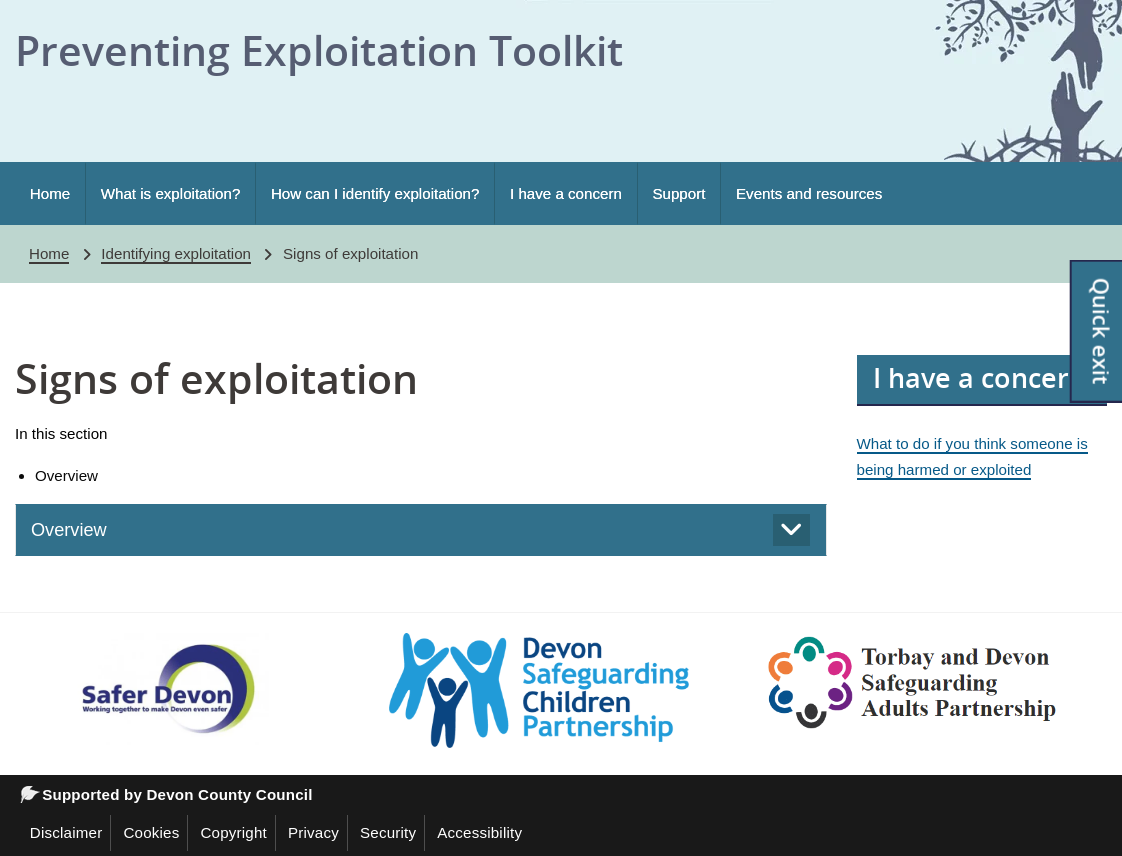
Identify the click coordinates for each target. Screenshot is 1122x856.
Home (50, 193)
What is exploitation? (171, 193)
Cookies (151, 832)
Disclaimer (66, 832)
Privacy (313, 832)
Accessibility (479, 832)
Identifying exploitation (176, 253)
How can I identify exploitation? (375, 193)
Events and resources (809, 193)
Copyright (233, 832)
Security (388, 832)
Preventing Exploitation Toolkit (319, 50)
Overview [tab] (69, 530)
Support (678, 193)
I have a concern (566, 193)
